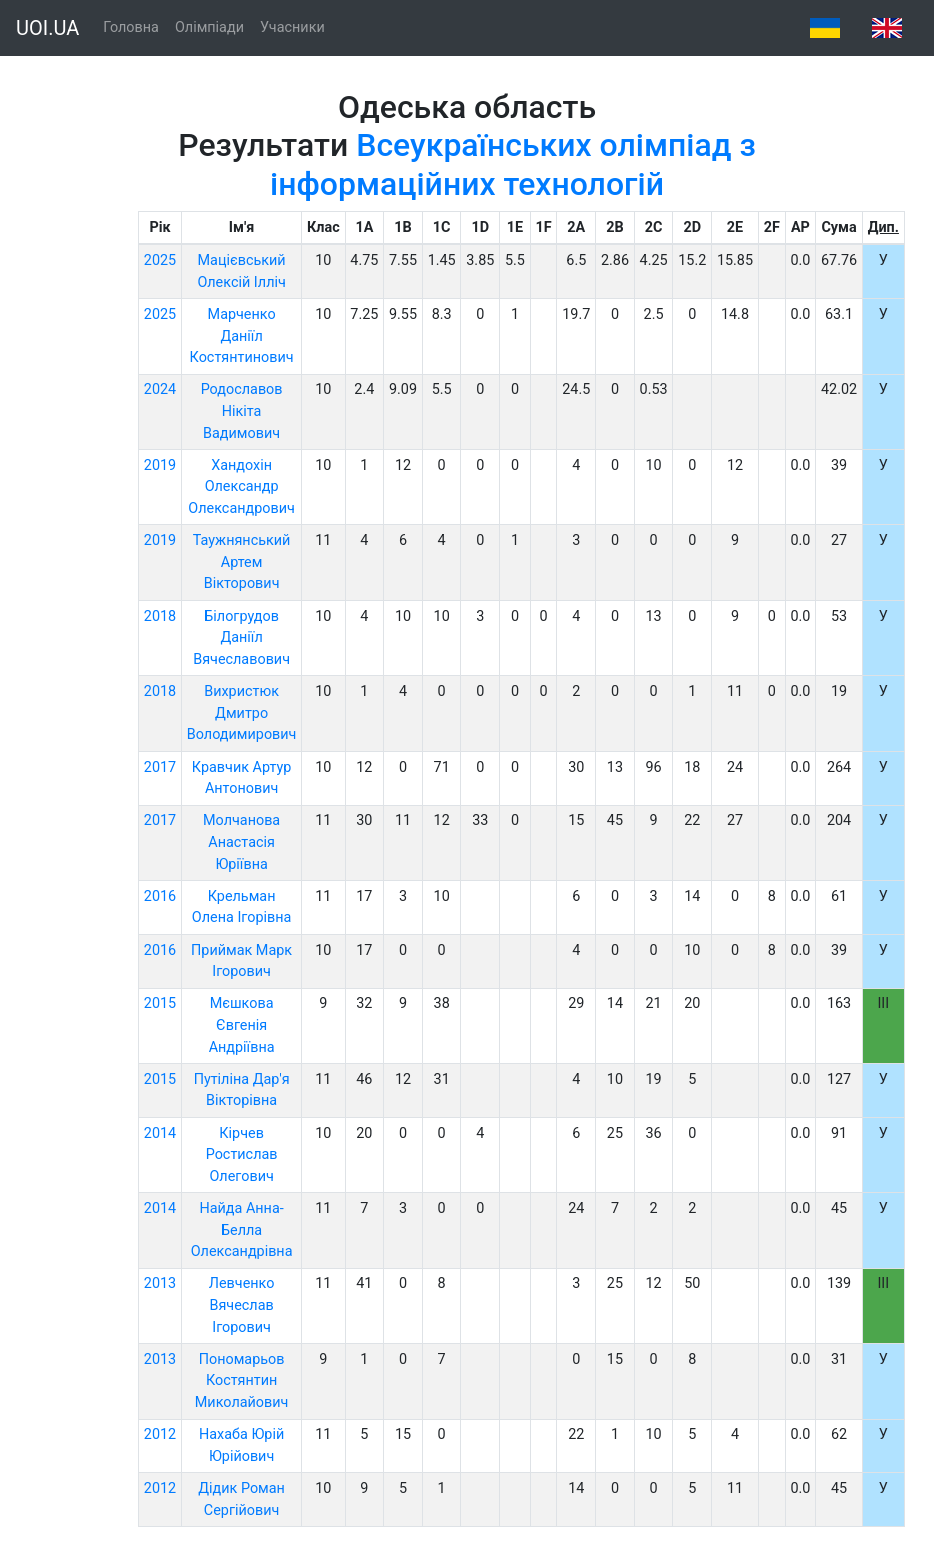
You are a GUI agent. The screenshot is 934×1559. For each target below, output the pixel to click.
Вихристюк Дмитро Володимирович (242, 713)
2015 (160, 1003)
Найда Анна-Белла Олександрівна (242, 1230)
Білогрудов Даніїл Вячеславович (241, 638)
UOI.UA (47, 28)
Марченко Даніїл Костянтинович (242, 336)
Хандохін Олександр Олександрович (241, 487)
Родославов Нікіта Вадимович (242, 411)
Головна (131, 27)
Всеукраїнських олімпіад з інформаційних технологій (513, 164)
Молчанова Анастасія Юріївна (241, 842)
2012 (160, 1434)
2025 (160, 260)
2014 (160, 1133)
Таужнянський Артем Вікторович (242, 562)
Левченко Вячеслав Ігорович (242, 1305)
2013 (160, 1283)
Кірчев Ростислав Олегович (242, 1155)
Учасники (292, 27)
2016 (160, 896)
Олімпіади (209, 27)
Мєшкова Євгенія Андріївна (242, 1025)
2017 (160, 767)
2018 (160, 616)
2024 (160, 389)
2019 (160, 465)
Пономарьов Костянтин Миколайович (242, 1381)
